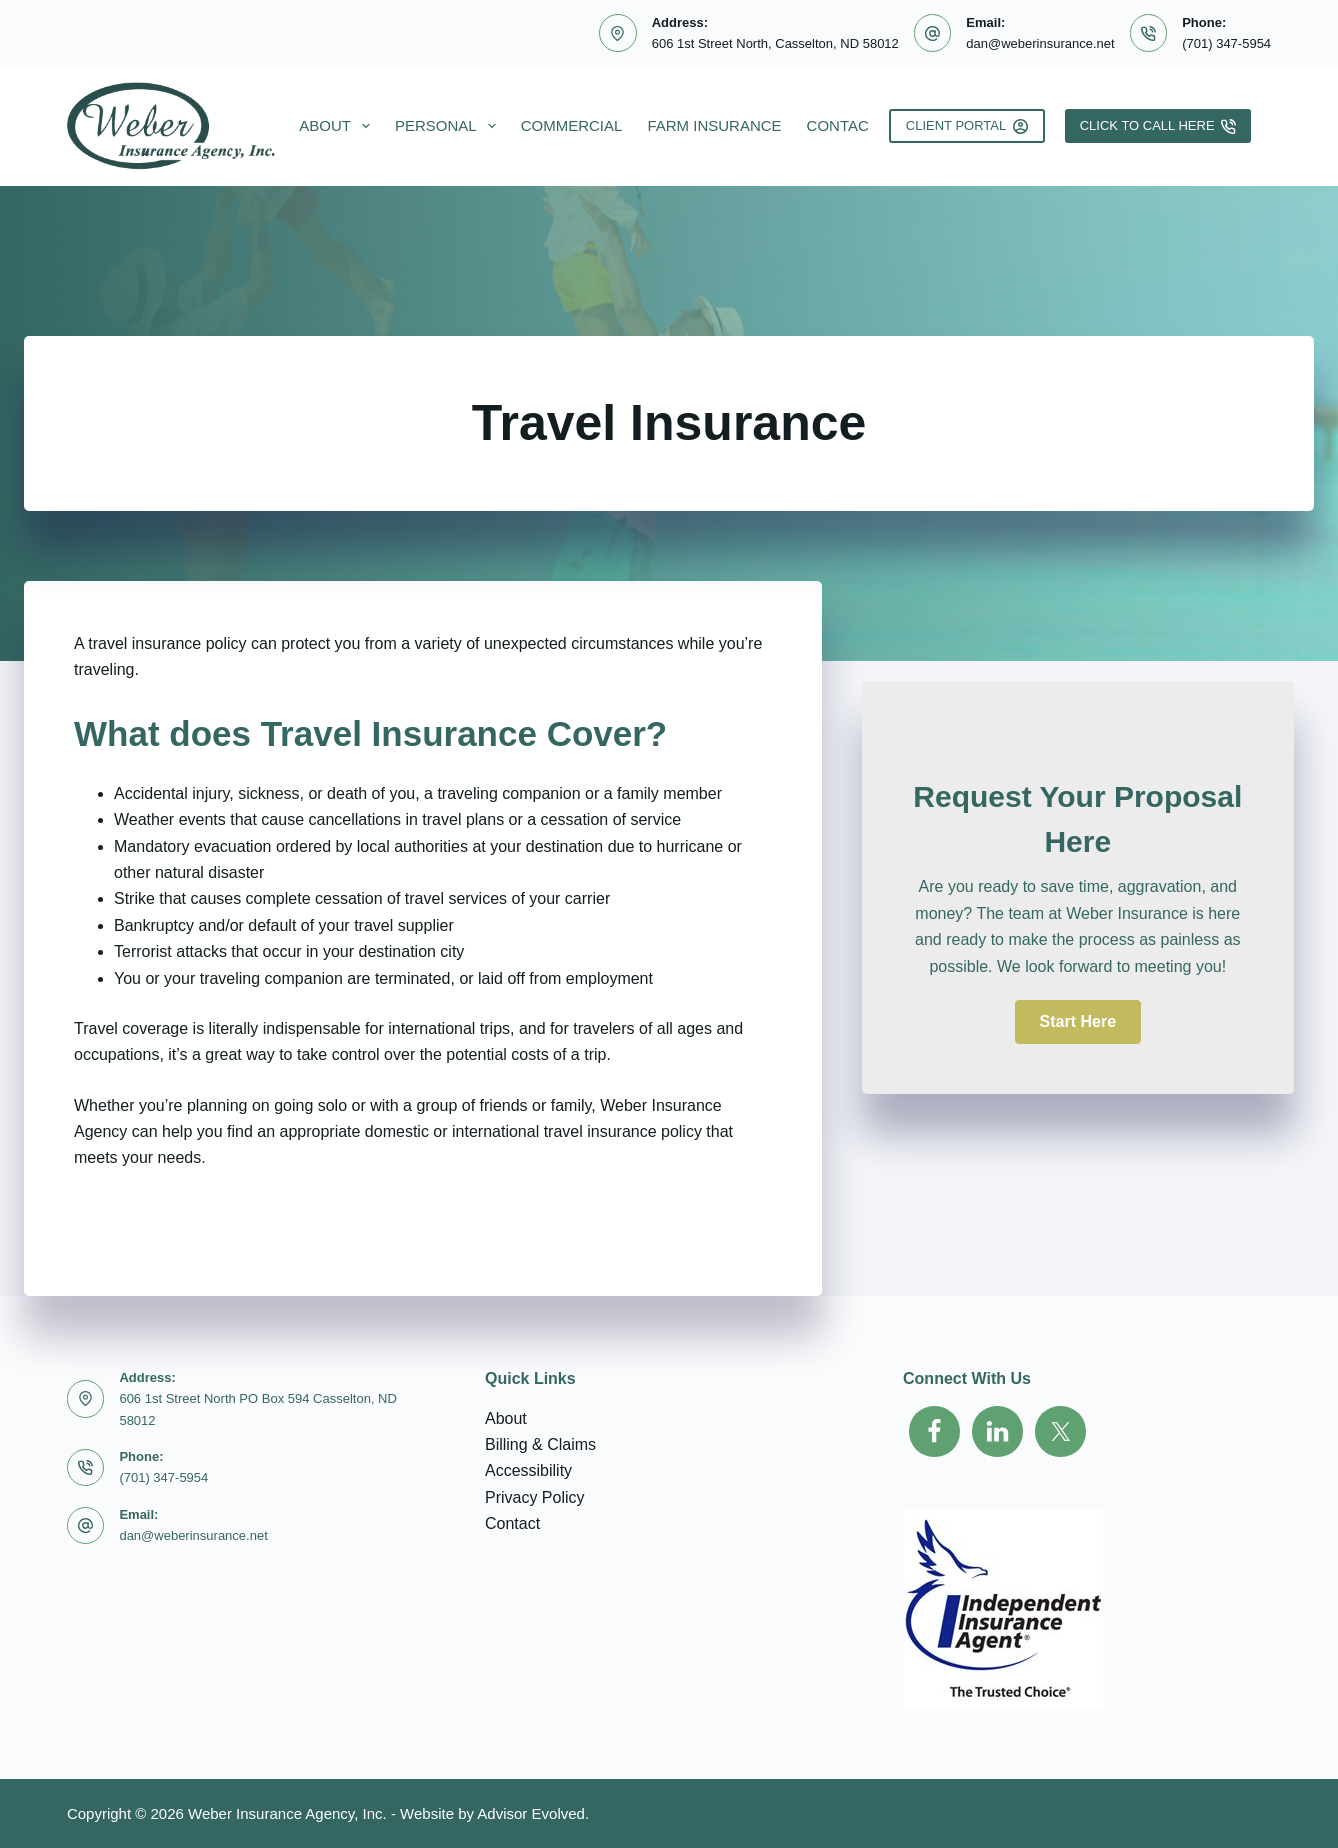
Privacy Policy (535, 1497)
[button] (1078, 1022)
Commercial (572, 125)
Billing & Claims (540, 1444)
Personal (449, 126)
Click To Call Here (1158, 126)
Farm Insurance (714, 125)
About (338, 126)
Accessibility (528, 1470)
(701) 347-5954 (1226, 43)
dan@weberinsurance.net (1040, 43)
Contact (856, 126)
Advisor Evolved (531, 1813)
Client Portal (967, 126)
